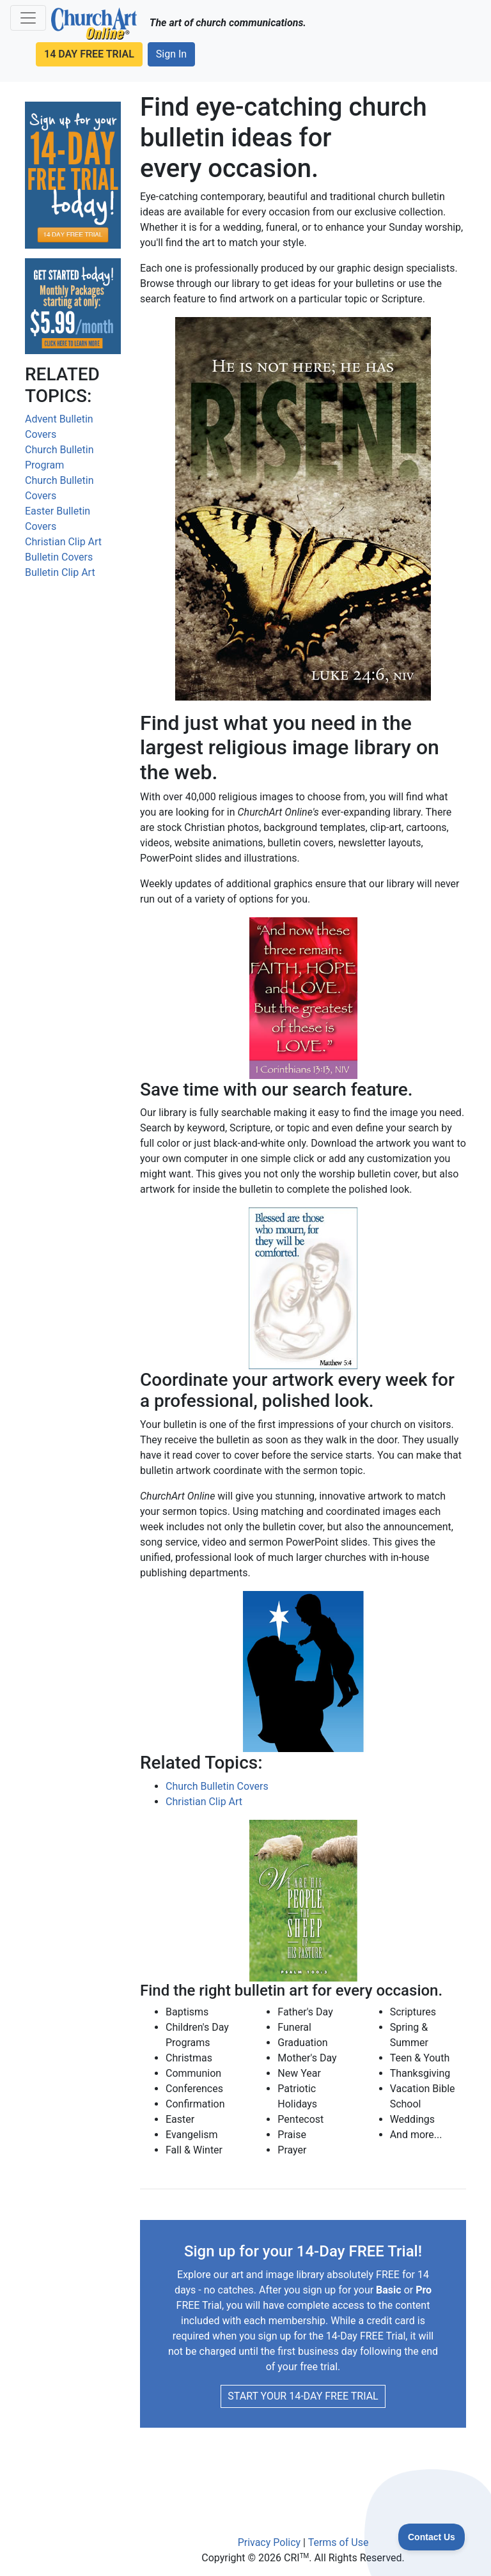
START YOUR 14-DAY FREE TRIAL (303, 2396)
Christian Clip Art (63, 542)
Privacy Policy (269, 2542)
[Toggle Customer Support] (431, 2537)
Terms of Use (338, 2542)
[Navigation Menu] (28, 18)
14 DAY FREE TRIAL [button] (89, 54)
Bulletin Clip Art (60, 572)
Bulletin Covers (59, 557)
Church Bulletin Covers (217, 1786)
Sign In (171, 54)
